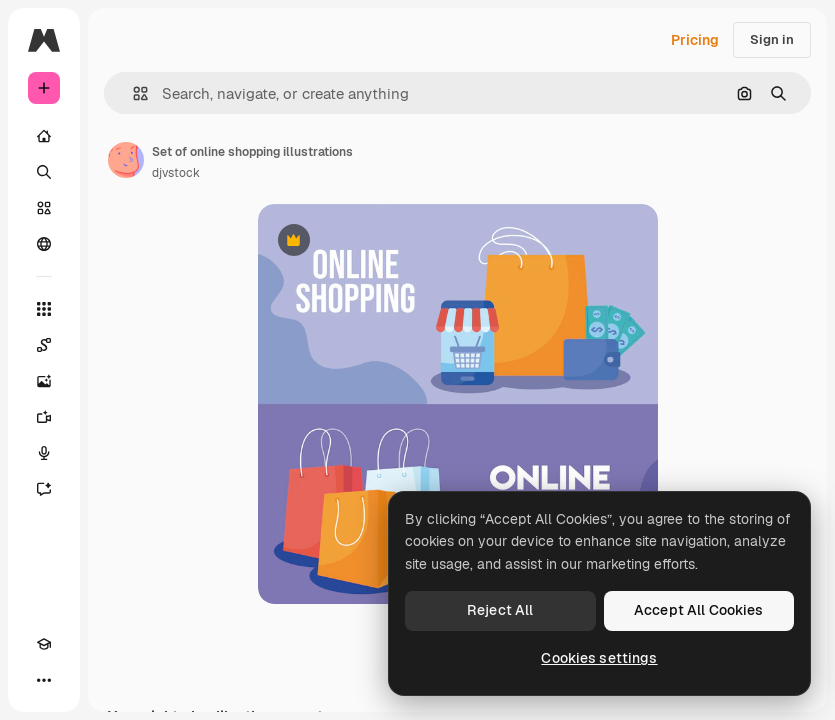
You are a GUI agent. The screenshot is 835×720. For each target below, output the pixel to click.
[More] (44, 680)
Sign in (772, 39)
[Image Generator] (44, 381)
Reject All (500, 610)
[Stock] (44, 208)
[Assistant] (44, 489)
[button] (132, 93)
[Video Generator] (44, 417)
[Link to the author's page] (126, 160)
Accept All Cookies (699, 610)
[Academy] (44, 644)
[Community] (44, 244)
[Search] (44, 172)
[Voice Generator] (44, 453)
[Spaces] (44, 345)
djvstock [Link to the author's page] (176, 173)
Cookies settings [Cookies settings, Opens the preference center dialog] (599, 658)
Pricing (695, 40)
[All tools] (44, 309)
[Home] (44, 136)
